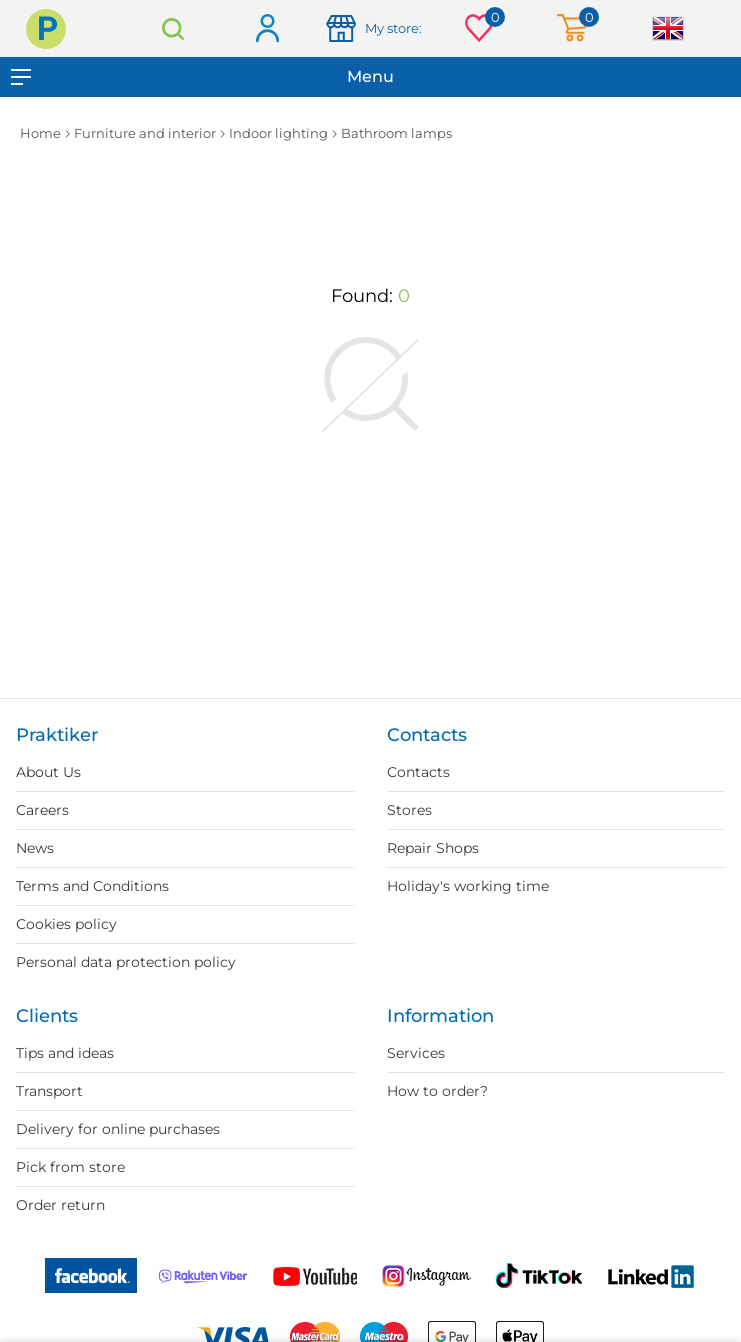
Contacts (418, 772)
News (35, 848)
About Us (48, 772)
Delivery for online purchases (118, 1129)
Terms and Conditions (92, 886)
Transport (49, 1091)
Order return (60, 1205)
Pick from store (70, 1167)
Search (173, 28)
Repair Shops (433, 848)
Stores (409, 810)
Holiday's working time (468, 886)
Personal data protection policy (126, 962)
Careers (42, 810)
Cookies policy (66, 924)
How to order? (437, 1091)
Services (416, 1053)
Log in (266, 29)
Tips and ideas (65, 1053)
